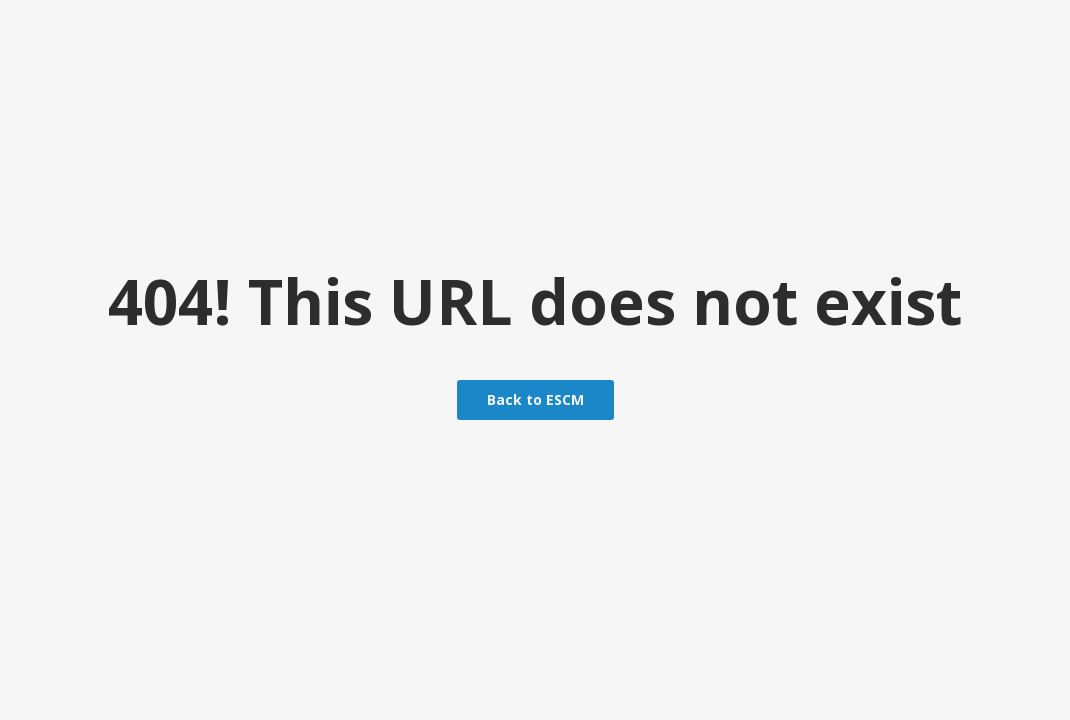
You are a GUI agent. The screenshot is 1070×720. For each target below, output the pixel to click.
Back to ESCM (535, 399)
